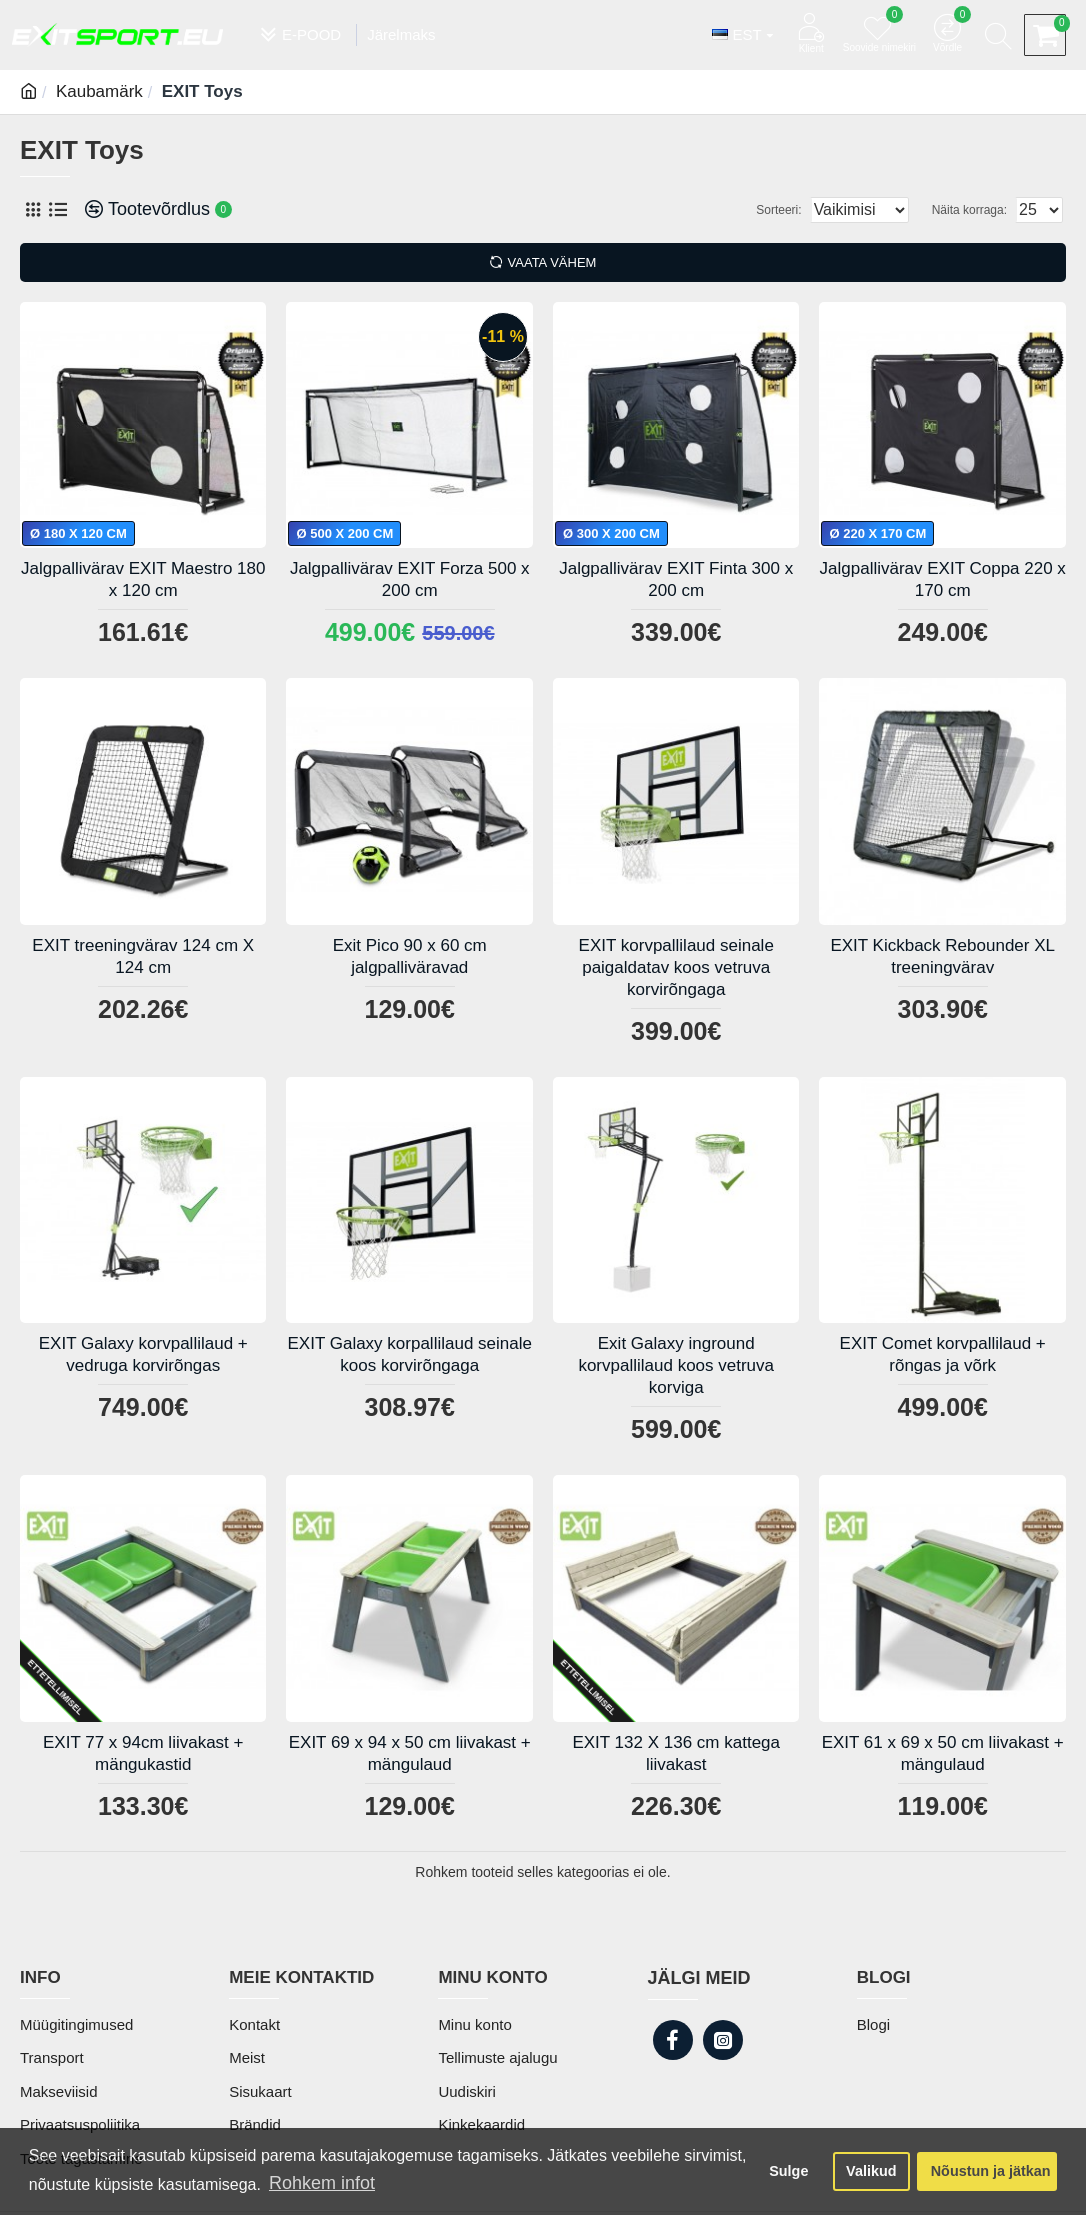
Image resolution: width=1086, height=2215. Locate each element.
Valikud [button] (871, 2171)
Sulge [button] (788, 2171)
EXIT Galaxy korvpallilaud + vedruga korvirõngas (143, 1354)
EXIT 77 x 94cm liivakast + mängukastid (143, 1753)
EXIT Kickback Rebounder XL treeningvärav (942, 956)
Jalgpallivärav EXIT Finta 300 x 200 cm (676, 579)
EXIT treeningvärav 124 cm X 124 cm (143, 956)
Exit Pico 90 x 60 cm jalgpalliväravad (410, 956)
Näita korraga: (975, 210)
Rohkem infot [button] (322, 2183)
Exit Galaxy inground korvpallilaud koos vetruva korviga (676, 1365)
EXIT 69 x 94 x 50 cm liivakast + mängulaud (410, 1753)
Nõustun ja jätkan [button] (991, 2171)
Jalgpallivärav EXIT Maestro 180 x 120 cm (143, 579)
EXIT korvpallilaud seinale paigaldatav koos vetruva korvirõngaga (676, 967)
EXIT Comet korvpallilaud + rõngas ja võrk (943, 1354)
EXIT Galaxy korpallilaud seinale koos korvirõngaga (410, 1354)
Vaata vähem (552, 262)
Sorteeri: (759, 210)
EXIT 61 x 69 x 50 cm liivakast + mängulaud (943, 1753)
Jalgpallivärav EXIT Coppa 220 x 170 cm (943, 579)
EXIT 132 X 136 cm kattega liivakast (676, 1753)
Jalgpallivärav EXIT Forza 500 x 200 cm (410, 579)
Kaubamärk (99, 91)
